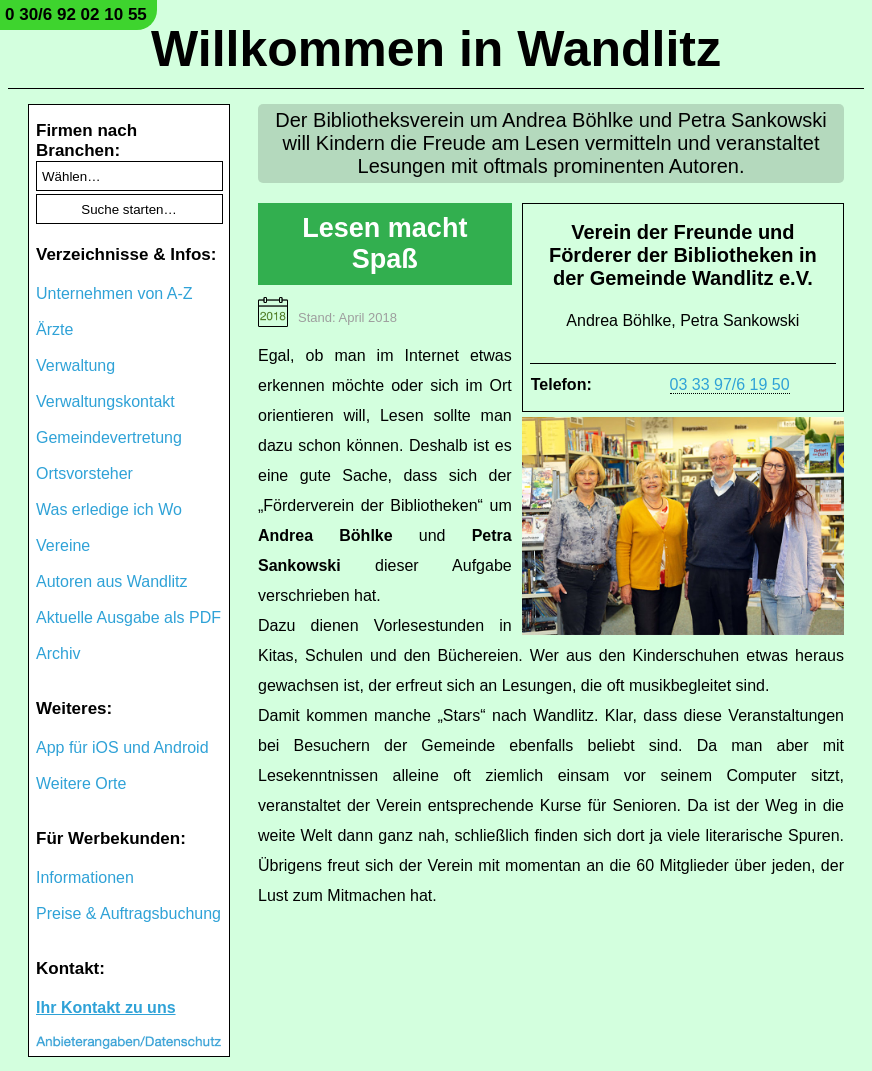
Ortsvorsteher (84, 473)
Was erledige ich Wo (109, 509)
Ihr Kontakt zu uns (106, 1007)
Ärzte (54, 329)
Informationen (85, 877)
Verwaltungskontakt (105, 401)
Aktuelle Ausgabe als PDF (128, 617)
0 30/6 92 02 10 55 (76, 14)
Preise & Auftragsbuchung (128, 913)
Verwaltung (75, 365)
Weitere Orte (81, 783)
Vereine (63, 545)
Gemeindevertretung (109, 437)
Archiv (58, 653)
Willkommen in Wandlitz (436, 49)
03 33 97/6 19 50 (730, 384)
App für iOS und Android (122, 747)
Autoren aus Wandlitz (111, 581)
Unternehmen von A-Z (114, 293)
